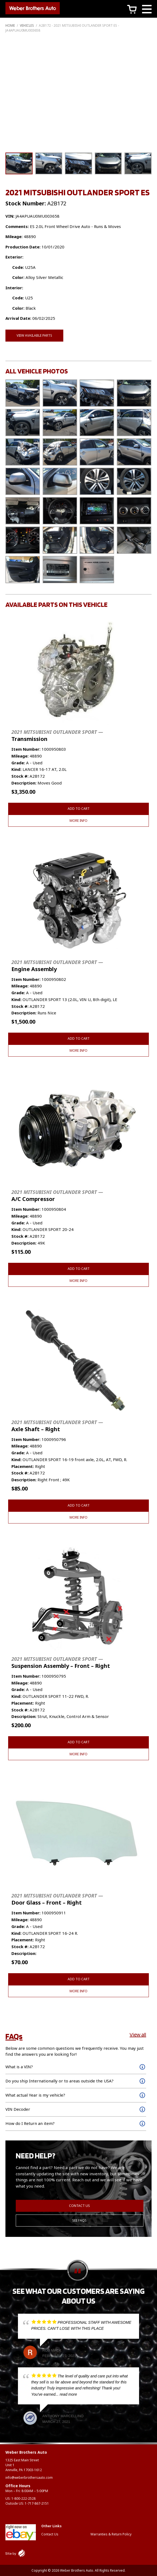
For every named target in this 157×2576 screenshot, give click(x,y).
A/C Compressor (57, 1196)
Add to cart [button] (79, 808)
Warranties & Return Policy (110, 2534)
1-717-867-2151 (37, 2503)
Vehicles (27, 25)
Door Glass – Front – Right (57, 1899)
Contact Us (79, 2205)
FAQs (14, 2036)
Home (10, 25)
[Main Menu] (147, 10)
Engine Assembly (57, 966)
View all (138, 2034)
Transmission (57, 736)
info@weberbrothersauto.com (29, 2477)
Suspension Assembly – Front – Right (60, 1662)
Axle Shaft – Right (57, 1426)
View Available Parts (34, 335)
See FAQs (79, 2220)
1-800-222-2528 (23, 2498)
